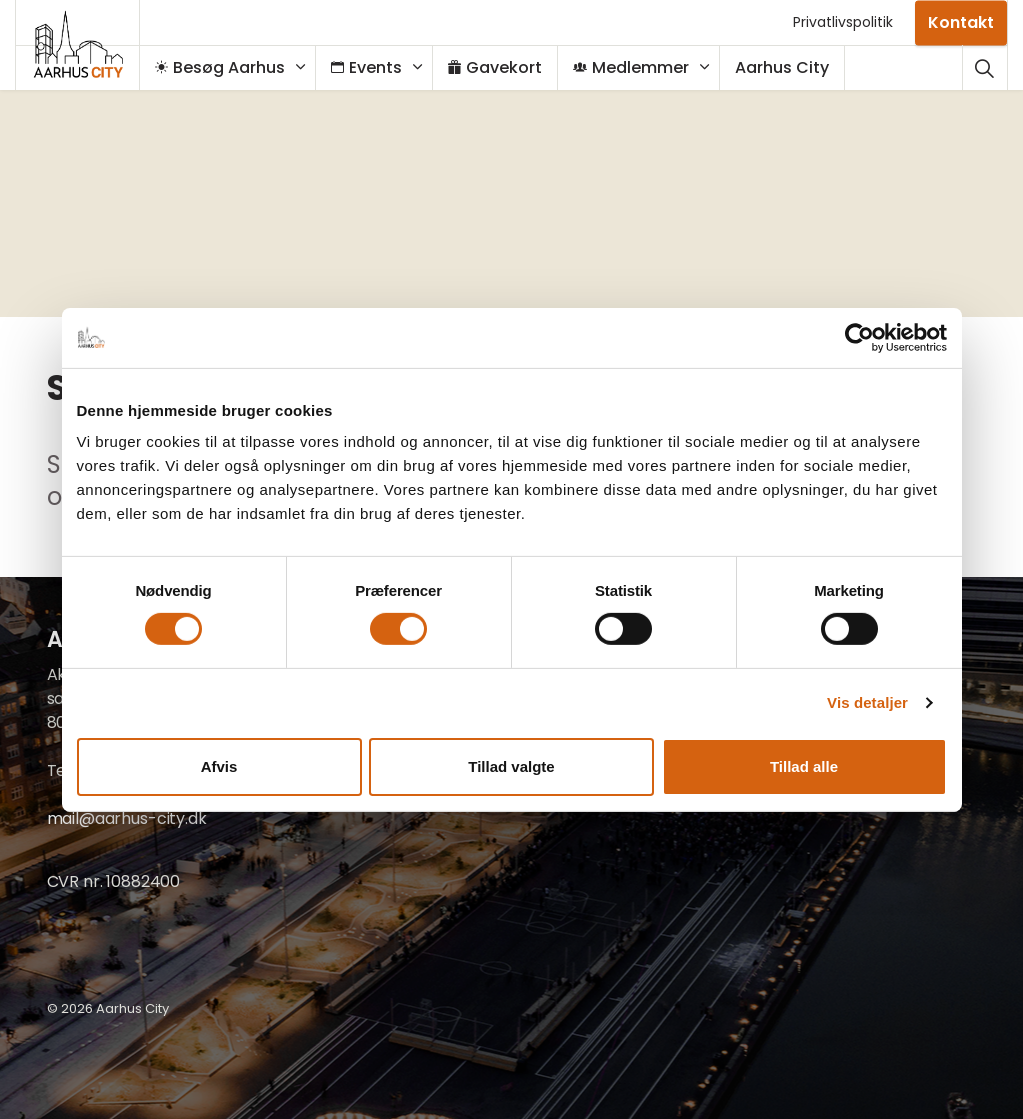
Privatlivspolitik (843, 22)
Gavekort (505, 67)
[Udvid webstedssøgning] (984, 67)
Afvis (219, 766)
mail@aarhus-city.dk (127, 818)
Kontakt (961, 22)
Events (376, 67)
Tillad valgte (511, 766)
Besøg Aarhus (230, 67)
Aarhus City (792, 67)
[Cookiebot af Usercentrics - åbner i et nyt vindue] (859, 337)
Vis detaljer (867, 702)
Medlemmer (641, 67)
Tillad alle (804, 766)
